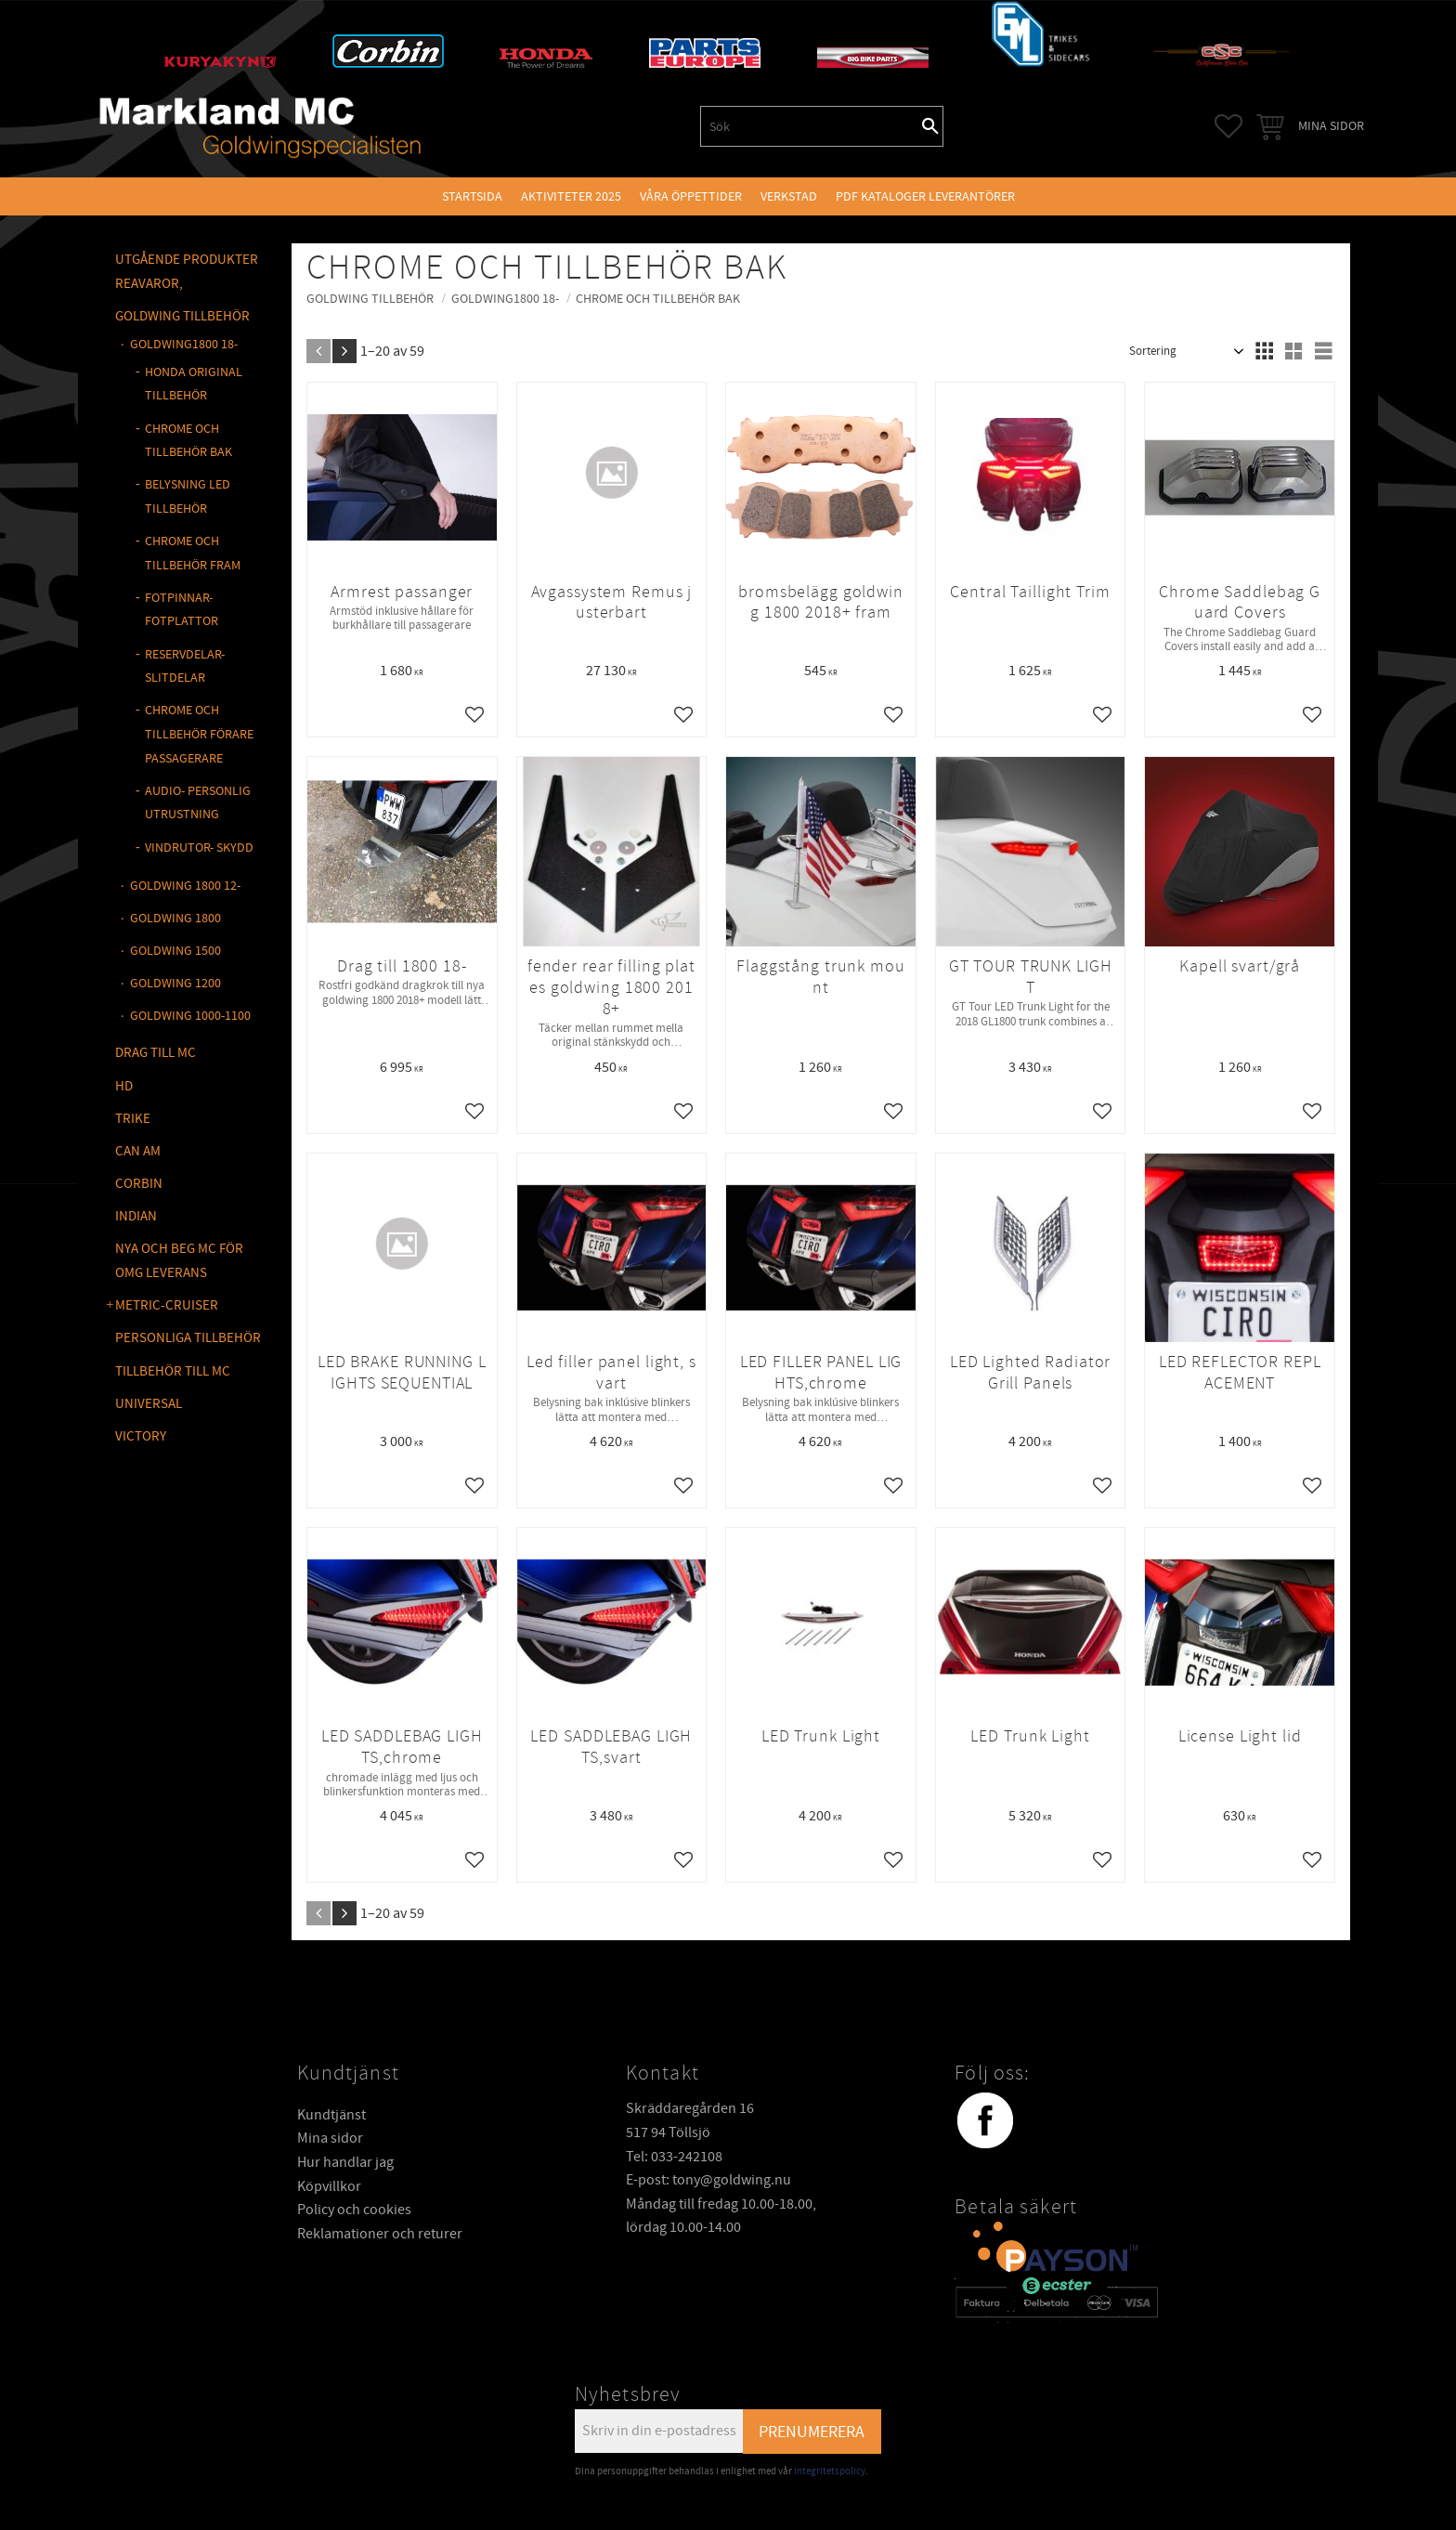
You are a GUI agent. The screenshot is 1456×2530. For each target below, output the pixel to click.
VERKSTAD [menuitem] (788, 196)
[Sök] (930, 126)
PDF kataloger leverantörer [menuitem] (925, 196)
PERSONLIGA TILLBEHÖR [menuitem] (188, 1338)
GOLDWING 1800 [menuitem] (175, 918)
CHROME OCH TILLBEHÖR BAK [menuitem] (188, 441)
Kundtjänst (331, 2115)
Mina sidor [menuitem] (1331, 126)
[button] (1228, 126)
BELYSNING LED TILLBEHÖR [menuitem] (187, 496)
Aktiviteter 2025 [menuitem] (571, 196)
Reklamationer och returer (379, 2233)
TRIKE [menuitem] (132, 1119)
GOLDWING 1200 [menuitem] (175, 983)
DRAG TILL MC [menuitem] (155, 1053)
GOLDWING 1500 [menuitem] (175, 950)
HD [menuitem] (124, 1086)
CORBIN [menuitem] (138, 1184)
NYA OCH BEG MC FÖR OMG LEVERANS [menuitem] (179, 1261)
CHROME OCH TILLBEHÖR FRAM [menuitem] (192, 553)
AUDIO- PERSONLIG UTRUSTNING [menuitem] (198, 803)
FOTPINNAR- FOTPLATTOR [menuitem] (181, 610)
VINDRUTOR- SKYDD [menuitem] (199, 848)
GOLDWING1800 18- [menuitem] (184, 344)
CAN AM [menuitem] (138, 1151)
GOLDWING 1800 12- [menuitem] (185, 885)
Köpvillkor (329, 2186)
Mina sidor (330, 2138)
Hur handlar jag (345, 2162)
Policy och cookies (354, 2209)
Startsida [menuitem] (472, 196)
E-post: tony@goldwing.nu (708, 2180)
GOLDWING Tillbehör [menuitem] (182, 316)
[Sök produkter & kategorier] (809, 126)
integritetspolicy (829, 2471)
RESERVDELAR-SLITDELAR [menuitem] (185, 666)
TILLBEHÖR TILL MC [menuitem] (172, 1371)
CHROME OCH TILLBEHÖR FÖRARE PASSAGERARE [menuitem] (199, 734)
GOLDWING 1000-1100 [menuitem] (190, 1015)
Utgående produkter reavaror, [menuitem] (186, 272)
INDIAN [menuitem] (136, 1216)
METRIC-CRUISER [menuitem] (166, 1305)
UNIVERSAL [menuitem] (148, 1404)
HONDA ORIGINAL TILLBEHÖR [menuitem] (193, 384)
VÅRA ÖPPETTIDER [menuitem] (691, 196)
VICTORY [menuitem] (140, 1436)
